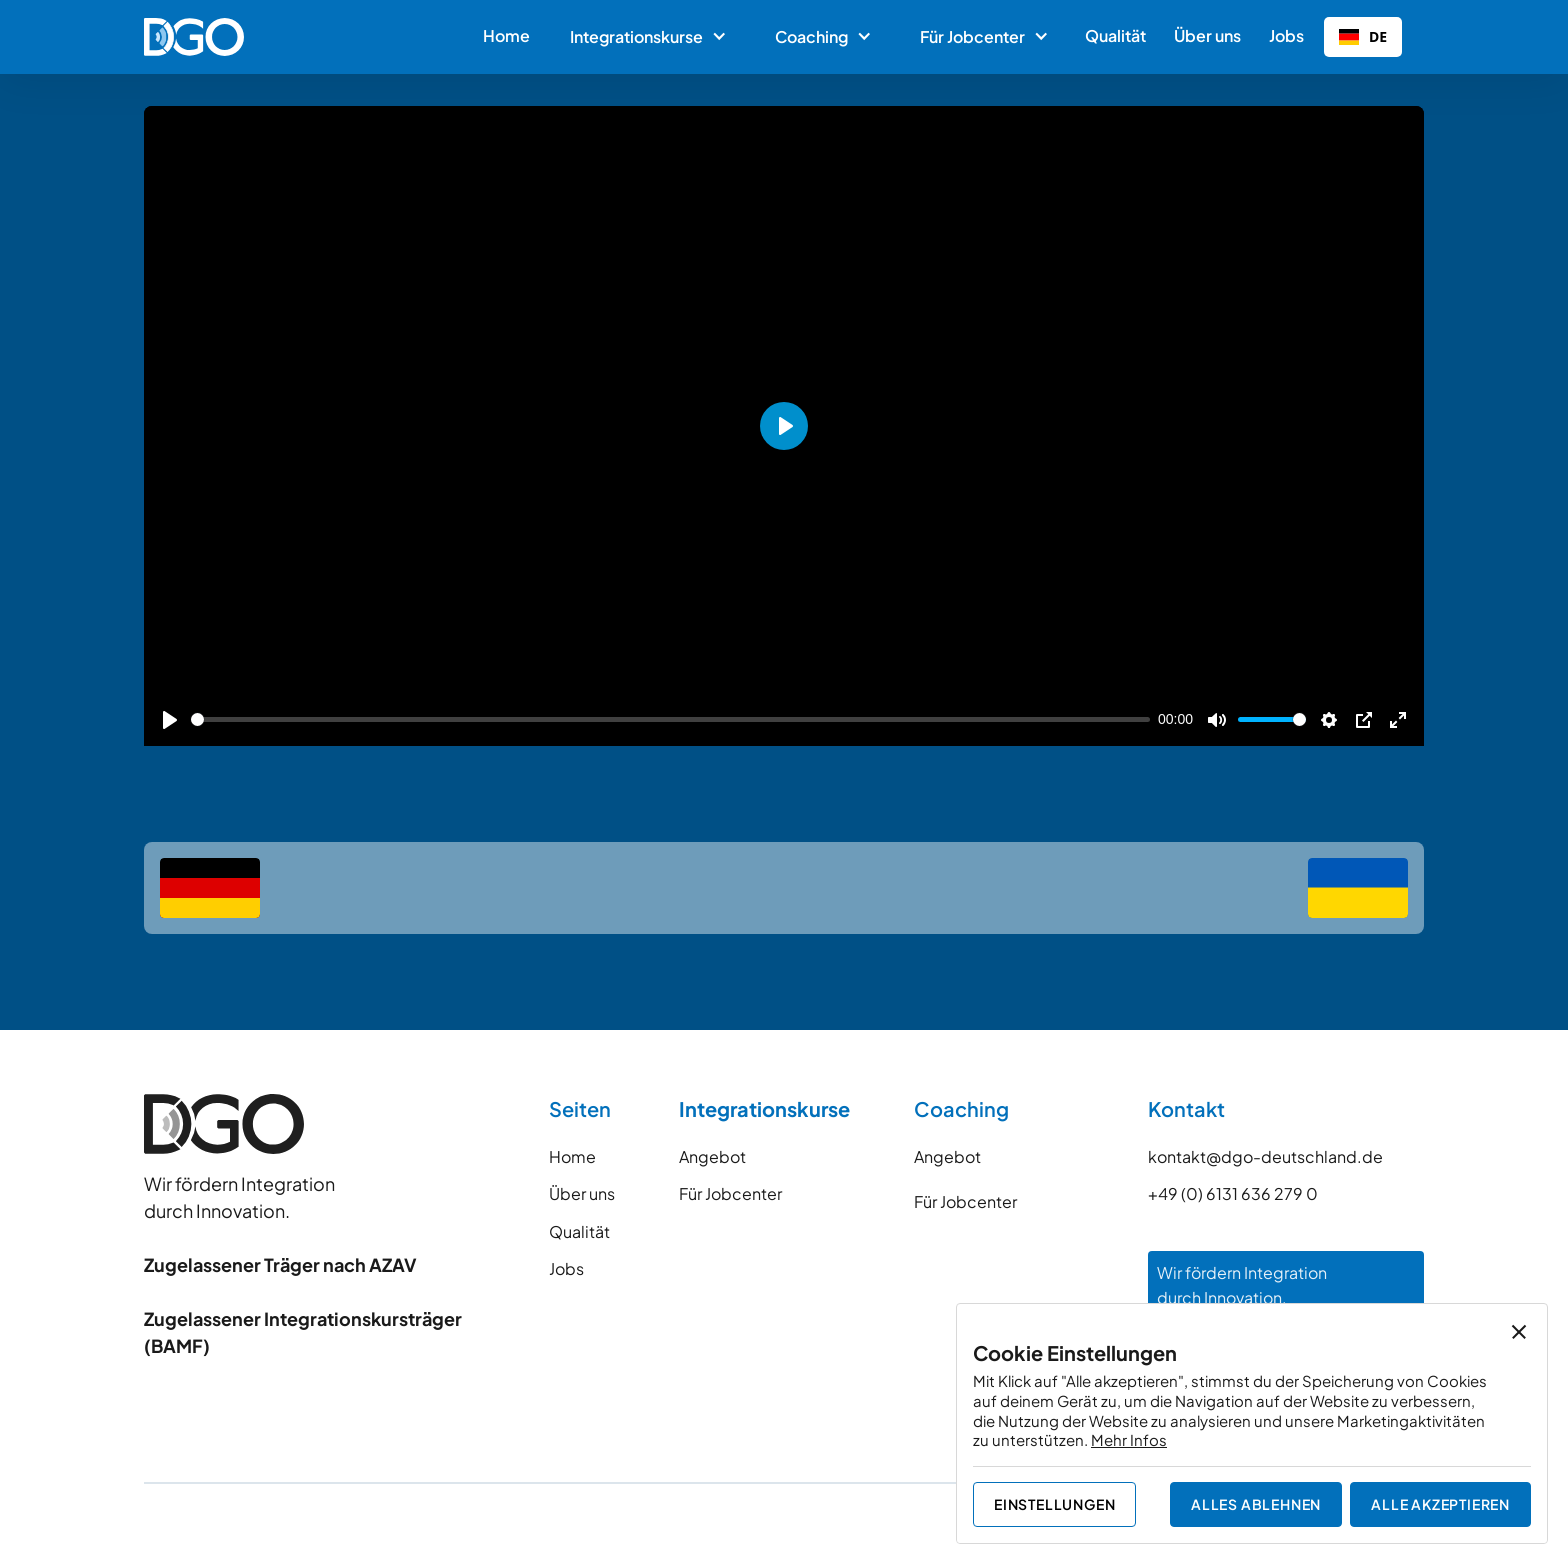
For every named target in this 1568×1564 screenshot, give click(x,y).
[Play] (170, 720)
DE (1363, 36)
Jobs (1286, 35)
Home (506, 35)
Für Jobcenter (730, 1193)
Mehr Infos (1129, 1439)
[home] (194, 37)
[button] (646, 37)
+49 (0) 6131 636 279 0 (1233, 1193)
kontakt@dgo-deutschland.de (1265, 1156)
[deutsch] (210, 888)
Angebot (712, 1156)
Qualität (1115, 35)
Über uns (1207, 35)
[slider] (670, 719)
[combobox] (1363, 37)
